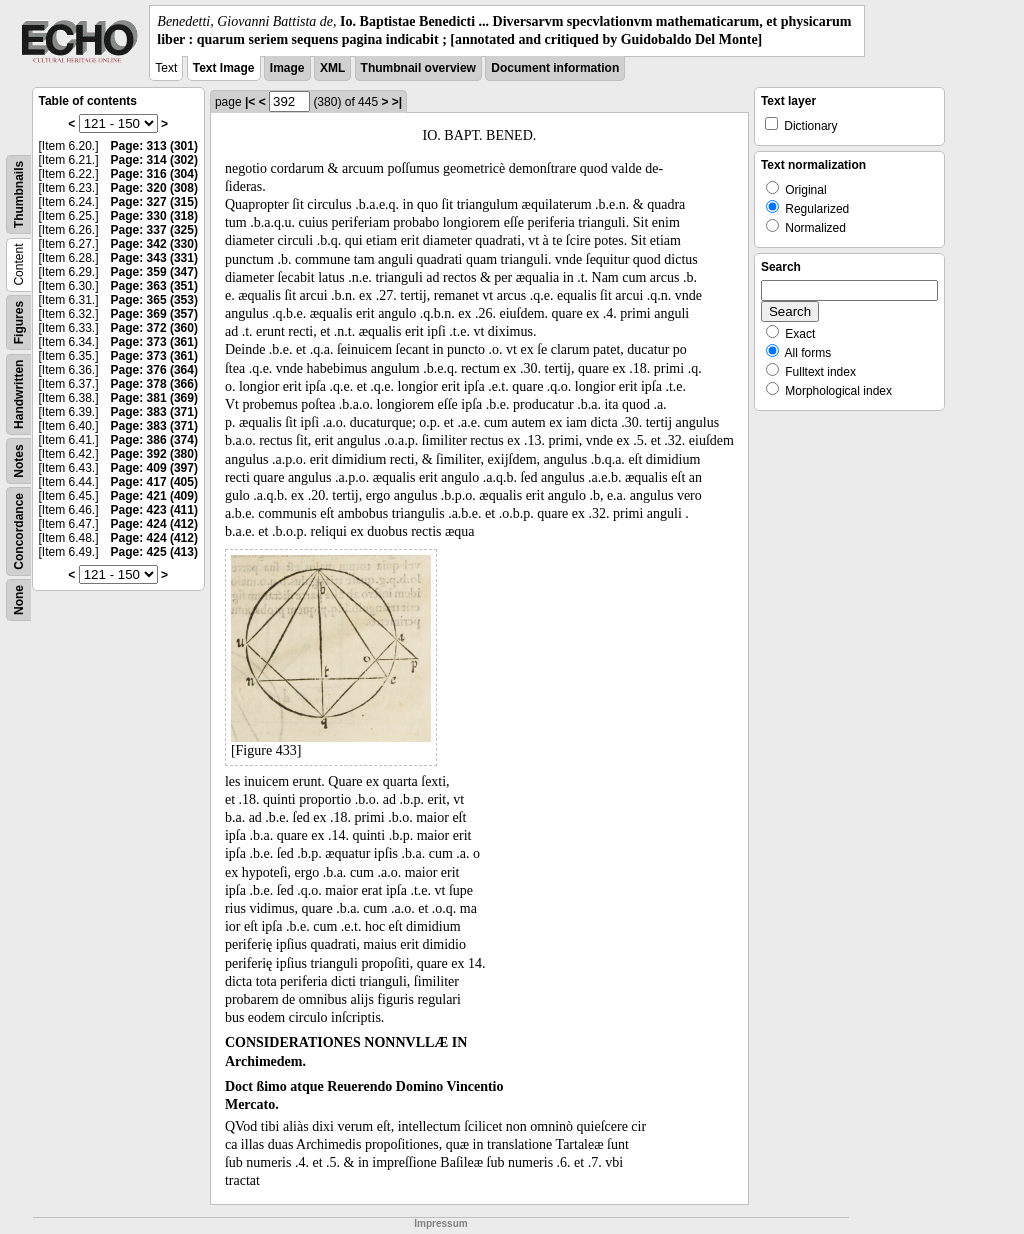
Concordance (19, 531)
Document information (555, 68)
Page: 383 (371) (154, 412)
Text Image (224, 68)
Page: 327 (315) (154, 202)
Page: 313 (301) (154, 146)
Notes (19, 461)
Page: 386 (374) (154, 440)
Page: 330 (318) (154, 216)
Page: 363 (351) (154, 286)
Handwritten (19, 394)
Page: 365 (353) (154, 300)
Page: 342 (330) (154, 244)
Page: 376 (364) (154, 370)
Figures (19, 322)
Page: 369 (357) (154, 314)
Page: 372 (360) (154, 328)
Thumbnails (19, 194)
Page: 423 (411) (154, 510)
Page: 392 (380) (154, 454)
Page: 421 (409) (154, 496)
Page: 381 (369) (154, 398)
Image (287, 68)
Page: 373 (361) (154, 342)
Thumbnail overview (418, 68)
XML (332, 68)
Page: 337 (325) (154, 230)
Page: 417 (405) (154, 482)
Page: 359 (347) (154, 272)
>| (397, 102)
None (19, 600)
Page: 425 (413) (154, 552)
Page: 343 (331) (154, 258)
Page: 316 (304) (154, 174)
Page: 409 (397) (154, 468)
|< (250, 102)
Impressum (440, 1223)
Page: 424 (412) (154, 524)
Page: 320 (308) (154, 188)
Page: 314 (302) (154, 160)
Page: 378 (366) (154, 384)
